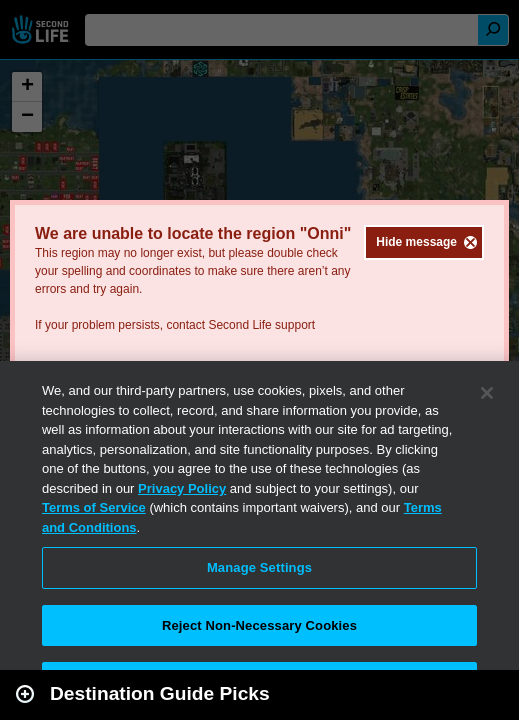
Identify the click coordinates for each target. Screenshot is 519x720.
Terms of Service (94, 507)
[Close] (487, 393)
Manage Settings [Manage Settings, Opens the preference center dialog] (259, 567)
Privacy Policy (182, 488)
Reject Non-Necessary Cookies (259, 625)
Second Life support (261, 325)
